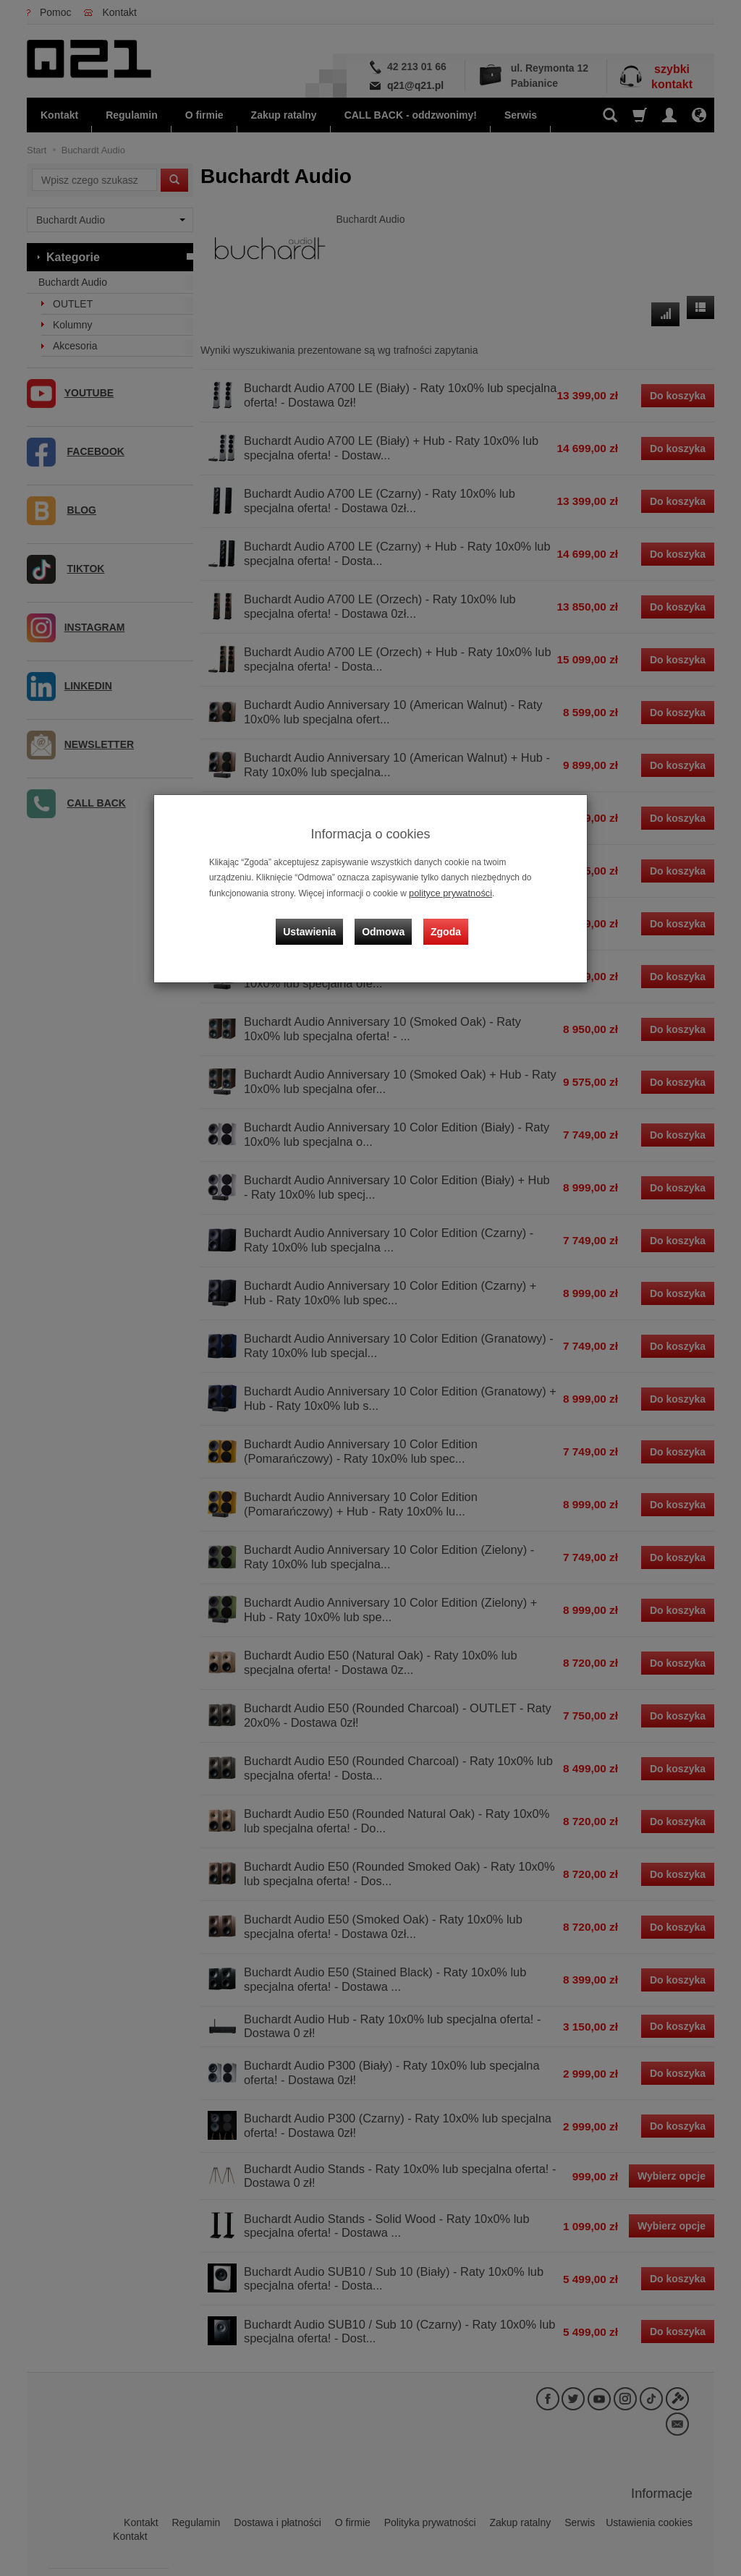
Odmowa (385, 924)
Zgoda (443, 924)
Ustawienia (315, 924)
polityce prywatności (447, 893)
